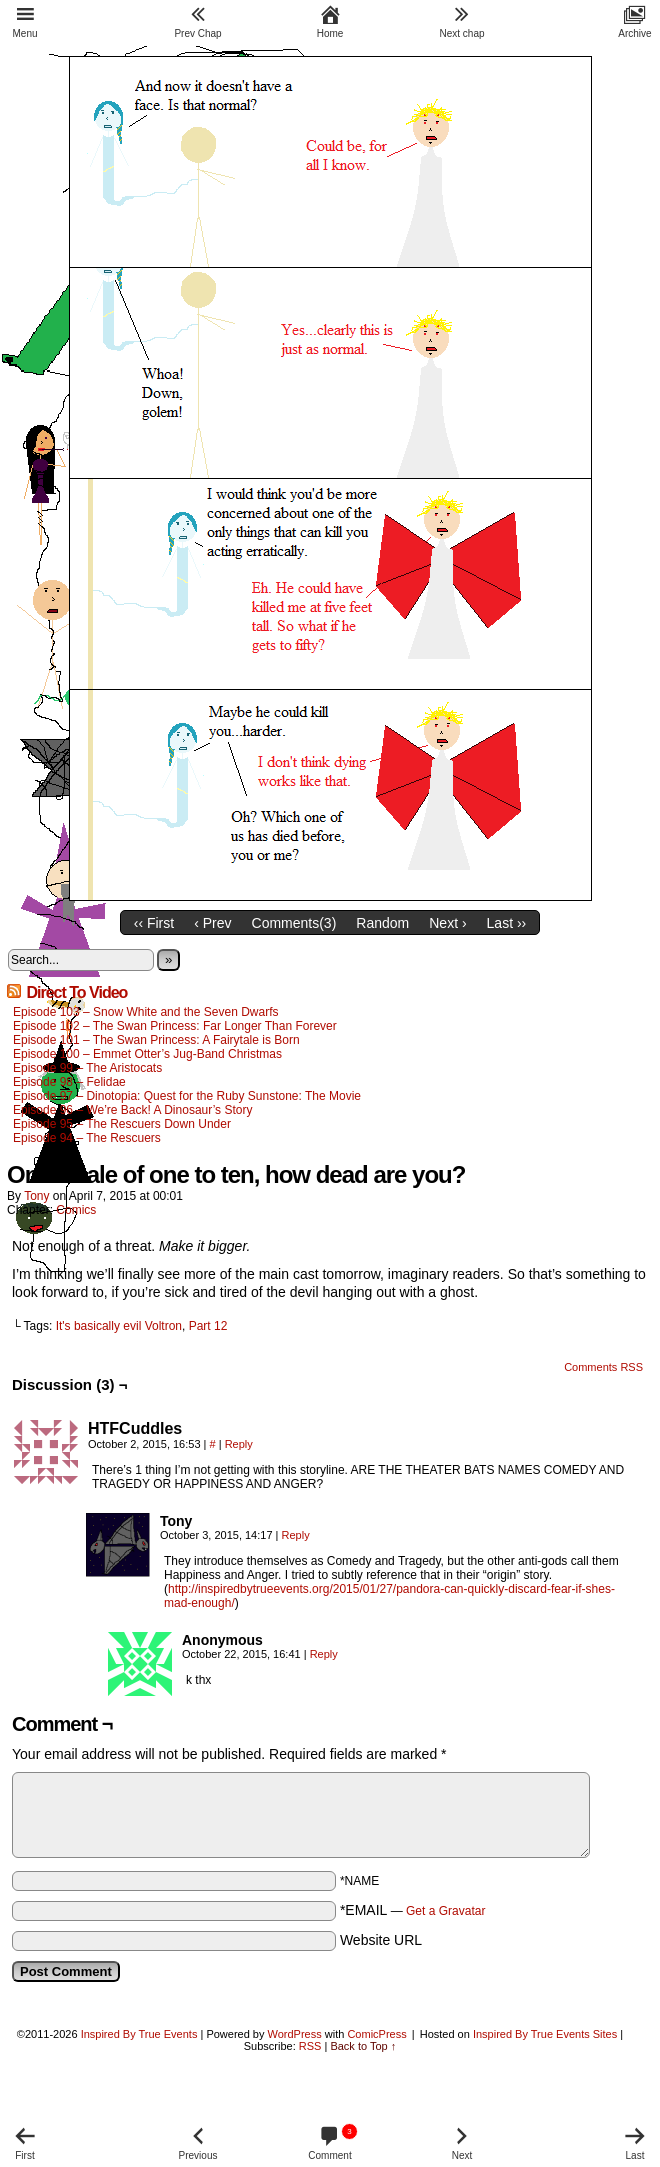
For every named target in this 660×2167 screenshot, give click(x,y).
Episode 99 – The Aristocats (87, 1068)
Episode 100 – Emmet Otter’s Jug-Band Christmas (147, 1054)
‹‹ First (154, 923)
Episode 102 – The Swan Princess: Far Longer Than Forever (175, 1026)
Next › (447, 923)
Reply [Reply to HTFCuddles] (239, 1444)
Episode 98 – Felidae (69, 1082)
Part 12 (208, 1326)
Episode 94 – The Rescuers (87, 1138)
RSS (310, 2046)
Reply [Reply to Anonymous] (324, 1654)
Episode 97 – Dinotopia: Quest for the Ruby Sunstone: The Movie (187, 1096)
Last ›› (507, 923)
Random (382, 923)
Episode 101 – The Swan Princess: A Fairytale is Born (156, 1040)
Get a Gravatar (445, 1911)
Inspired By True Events (139, 2034)
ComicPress (376, 2034)
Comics (76, 1210)
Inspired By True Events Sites (545, 2034)
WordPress (295, 2034)
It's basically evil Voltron (119, 1326)
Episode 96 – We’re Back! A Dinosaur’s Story (132, 1110)
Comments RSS (603, 1367)
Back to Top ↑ (363, 2046)
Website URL (381, 1940)
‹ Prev (212, 923)
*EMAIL (413, 1910)
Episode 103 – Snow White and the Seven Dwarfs (146, 1012)
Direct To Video (76, 992)
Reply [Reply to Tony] (296, 1535)
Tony (36, 1196)
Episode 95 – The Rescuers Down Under (122, 1124)
